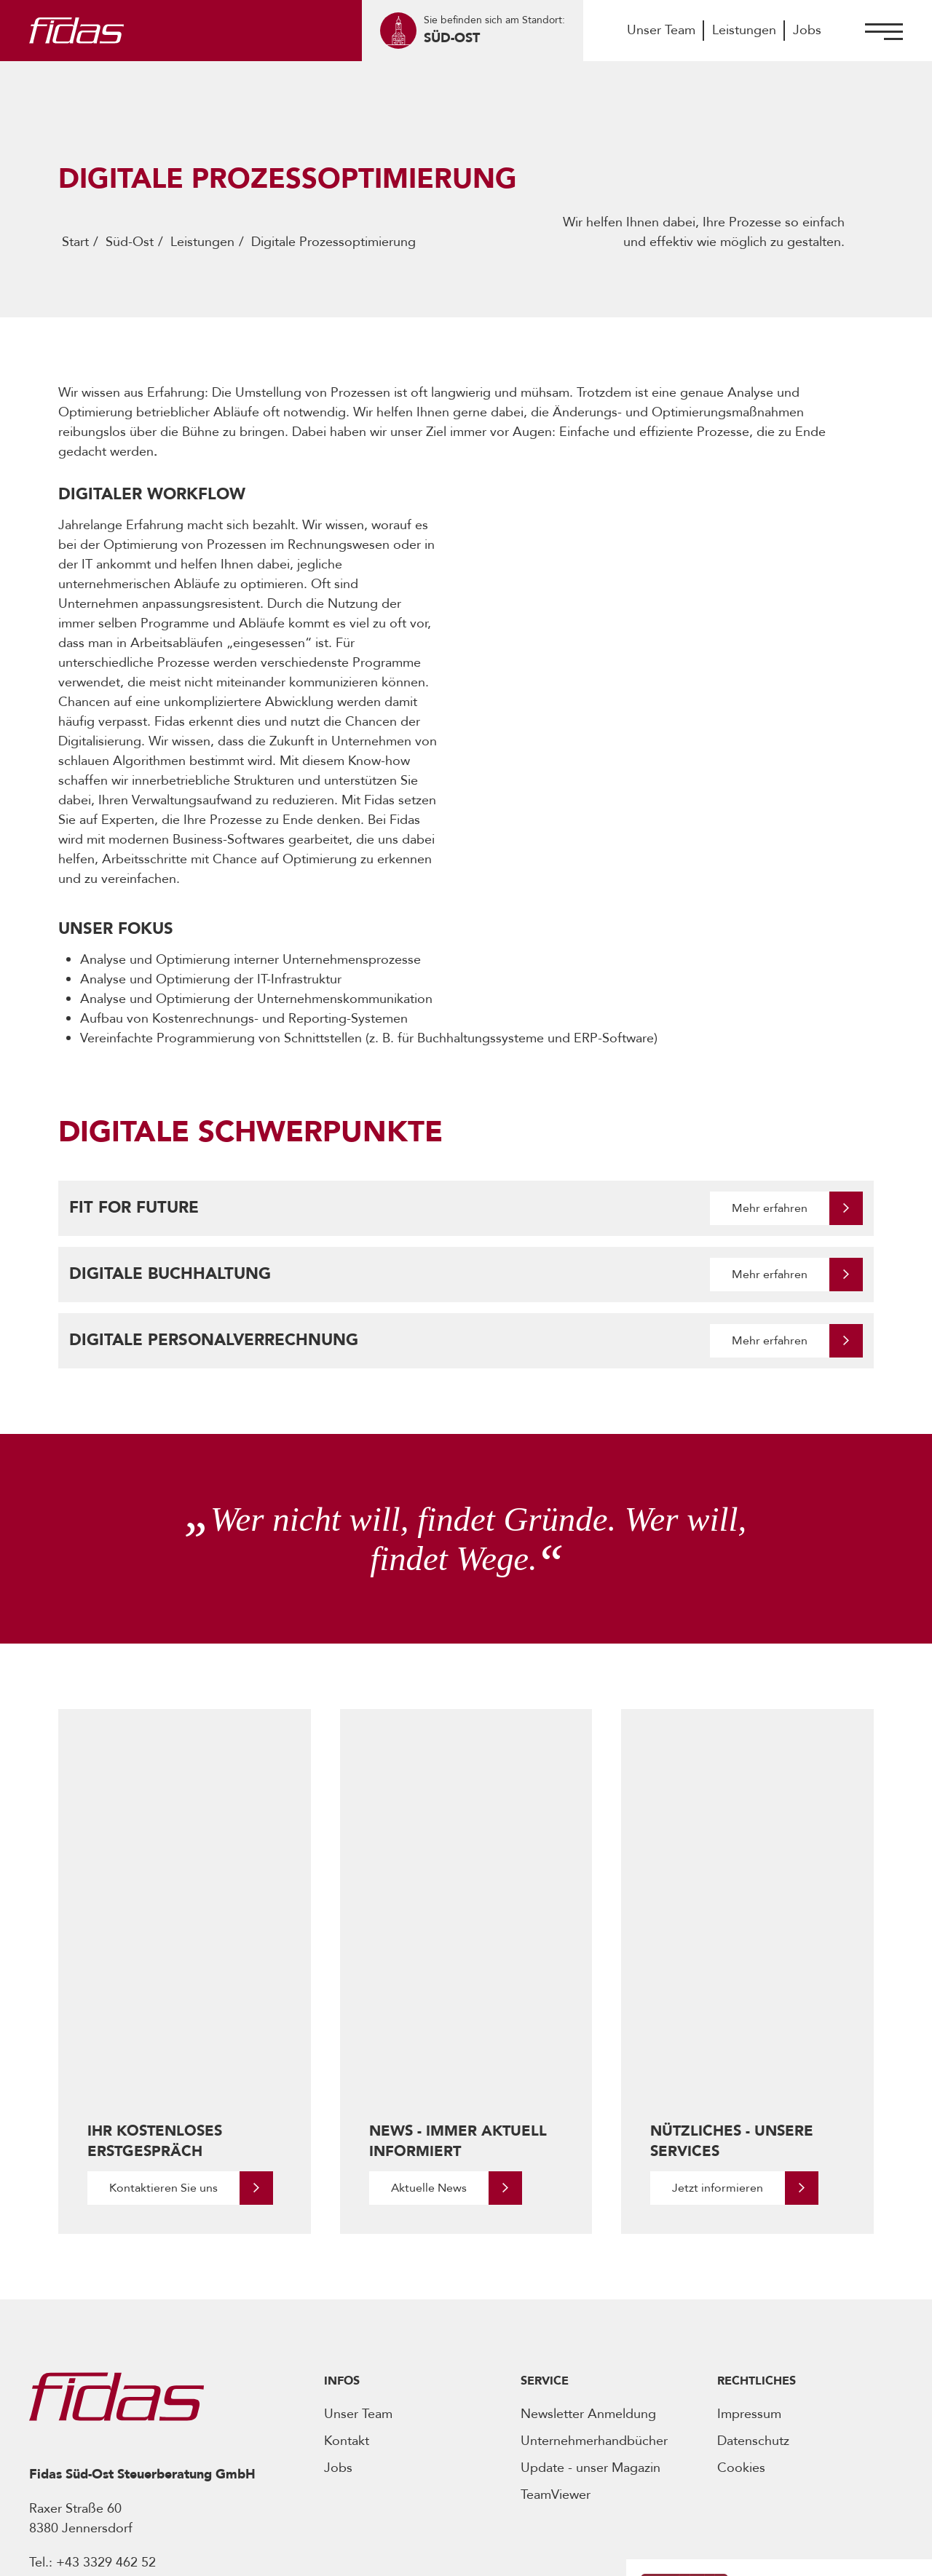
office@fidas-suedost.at (141, 2364)
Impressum (749, 2196)
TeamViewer (556, 2277)
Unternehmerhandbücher (594, 2223)
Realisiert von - (752, 2553)
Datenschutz (753, 2223)
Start (75, 242)
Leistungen (744, 30)
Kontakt (346, 2223)
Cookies (741, 2250)
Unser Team (661, 30)
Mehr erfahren (769, 1208)
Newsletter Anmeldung (588, 2196)
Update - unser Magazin (590, 2250)
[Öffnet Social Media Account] (39, 2448)
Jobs (807, 30)
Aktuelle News (429, 1970)
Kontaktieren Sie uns (163, 1970)
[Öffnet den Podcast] (748, 2422)
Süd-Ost (130, 242)
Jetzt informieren (717, 1970)
